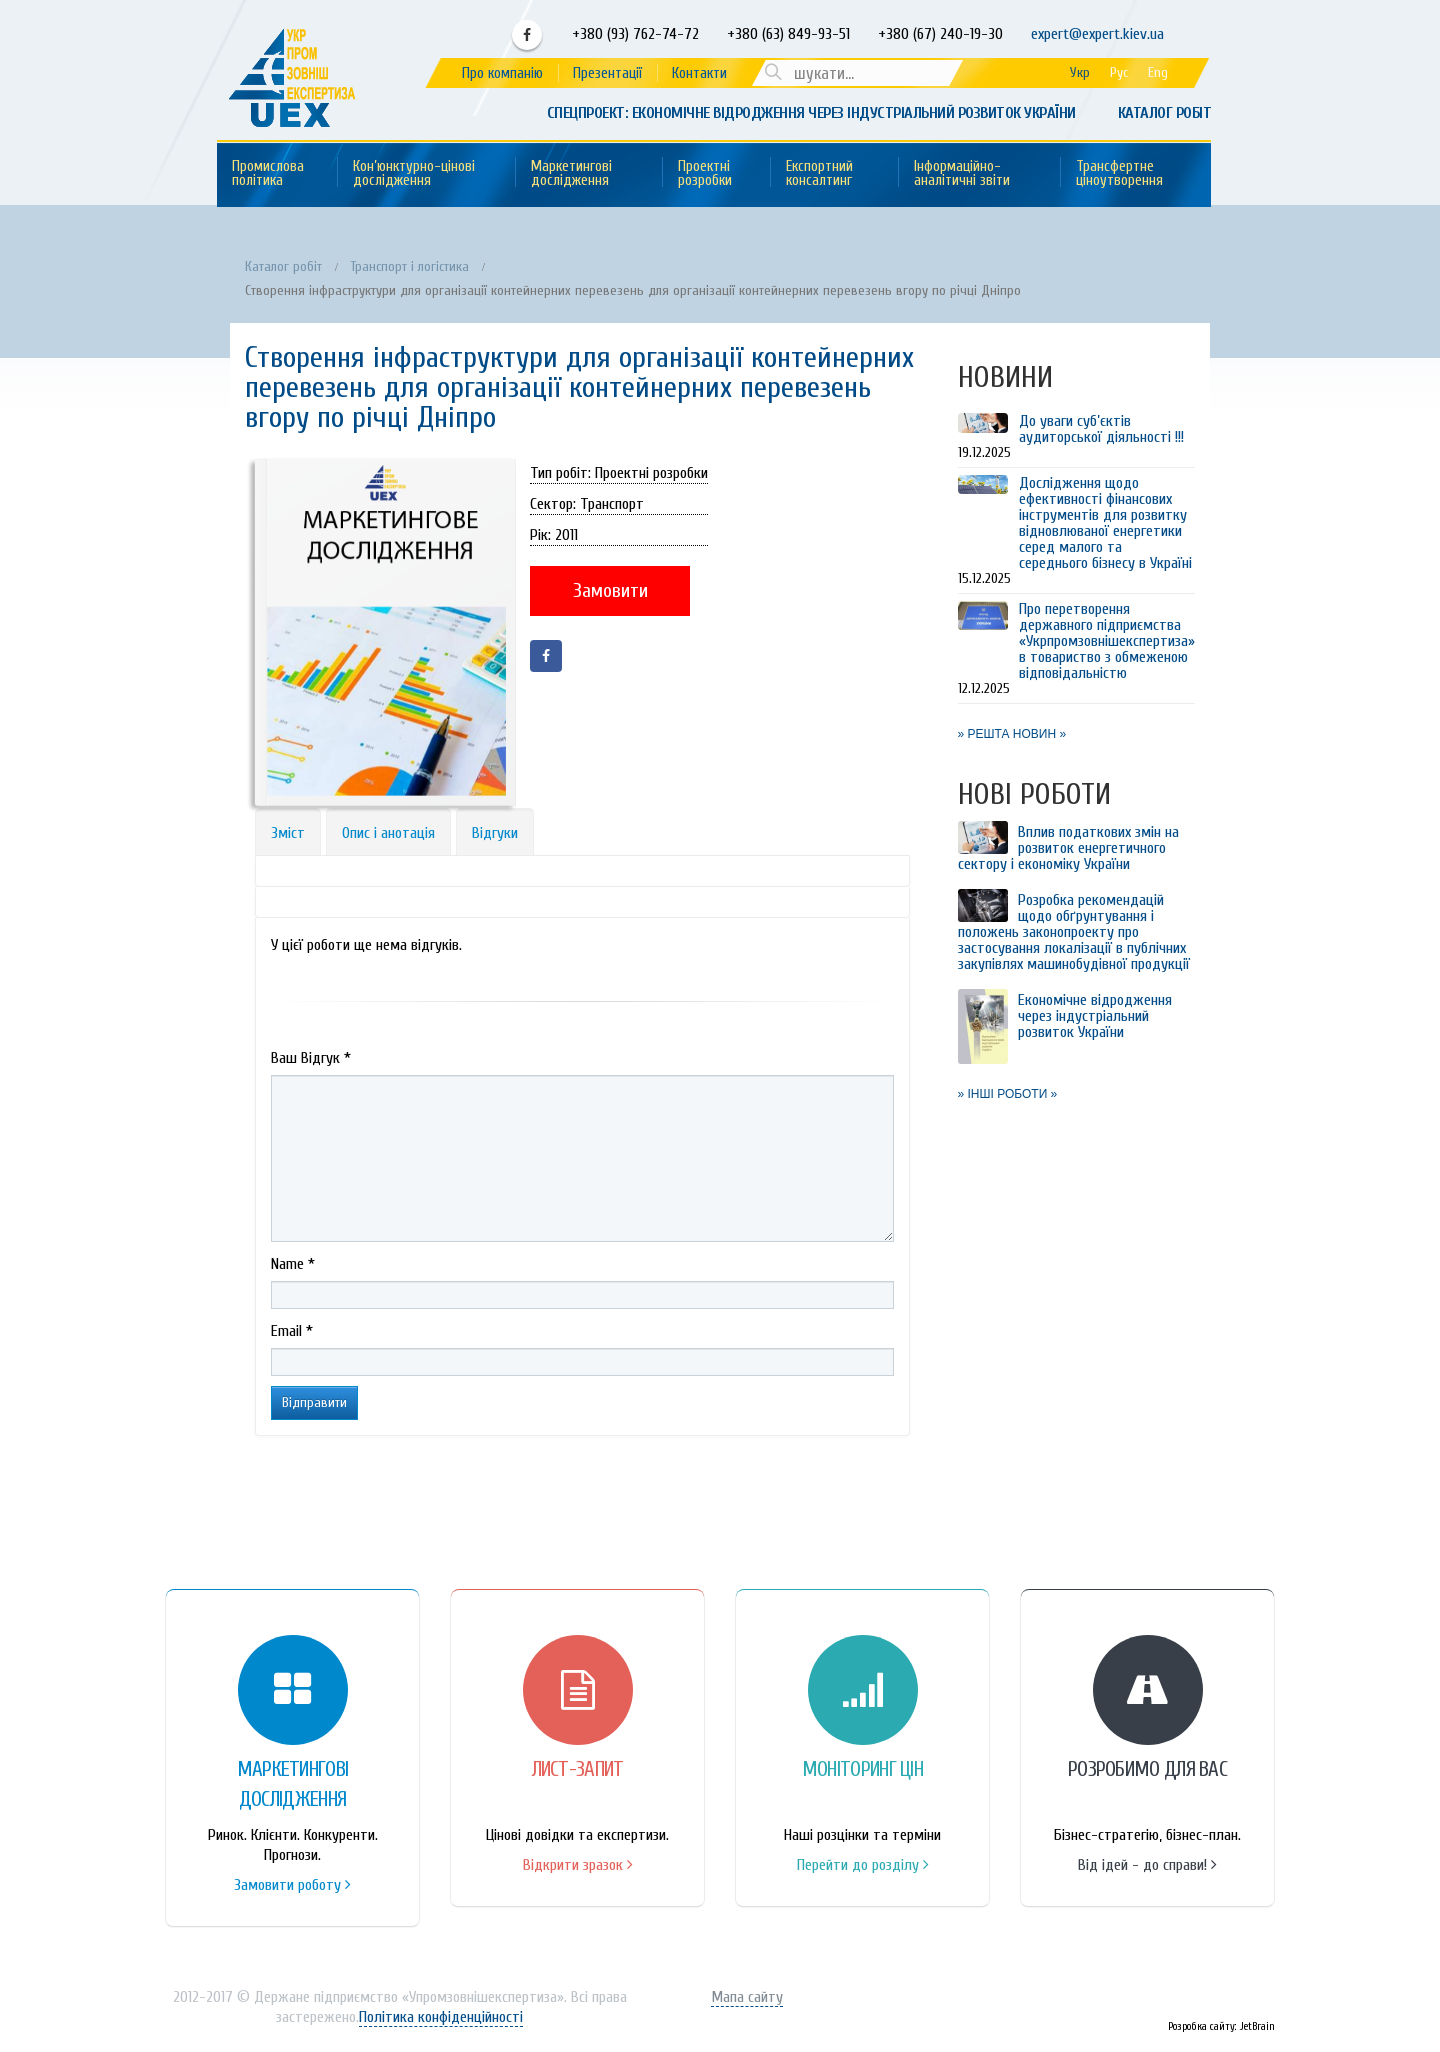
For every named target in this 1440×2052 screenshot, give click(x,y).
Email (292, 1331)
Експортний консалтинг (819, 173)
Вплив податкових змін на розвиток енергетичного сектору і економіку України (1068, 848)
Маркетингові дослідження (571, 173)
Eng (1158, 72)
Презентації (607, 73)
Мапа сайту (747, 1997)
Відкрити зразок (578, 1865)
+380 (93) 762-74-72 (633, 34)
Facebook (527, 35)
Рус (1119, 72)
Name (293, 1264)
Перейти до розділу (863, 1865)
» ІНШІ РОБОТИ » (1008, 1094)
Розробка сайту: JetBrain (1221, 2026)
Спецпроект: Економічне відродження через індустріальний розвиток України (811, 113)
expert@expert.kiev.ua (1097, 34)
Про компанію (502, 73)
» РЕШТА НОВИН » (1012, 734)
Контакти (699, 73)
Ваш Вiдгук (311, 1058)
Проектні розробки (705, 173)
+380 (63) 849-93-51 (786, 34)
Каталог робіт (1165, 113)
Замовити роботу (292, 1885)
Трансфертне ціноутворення (1119, 173)
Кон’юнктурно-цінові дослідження (414, 173)
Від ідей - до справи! (1147, 1865)
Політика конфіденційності (441, 2017)
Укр (1080, 72)
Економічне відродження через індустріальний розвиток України (1095, 1016)
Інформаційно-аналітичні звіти (962, 173)
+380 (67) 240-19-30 (940, 34)
